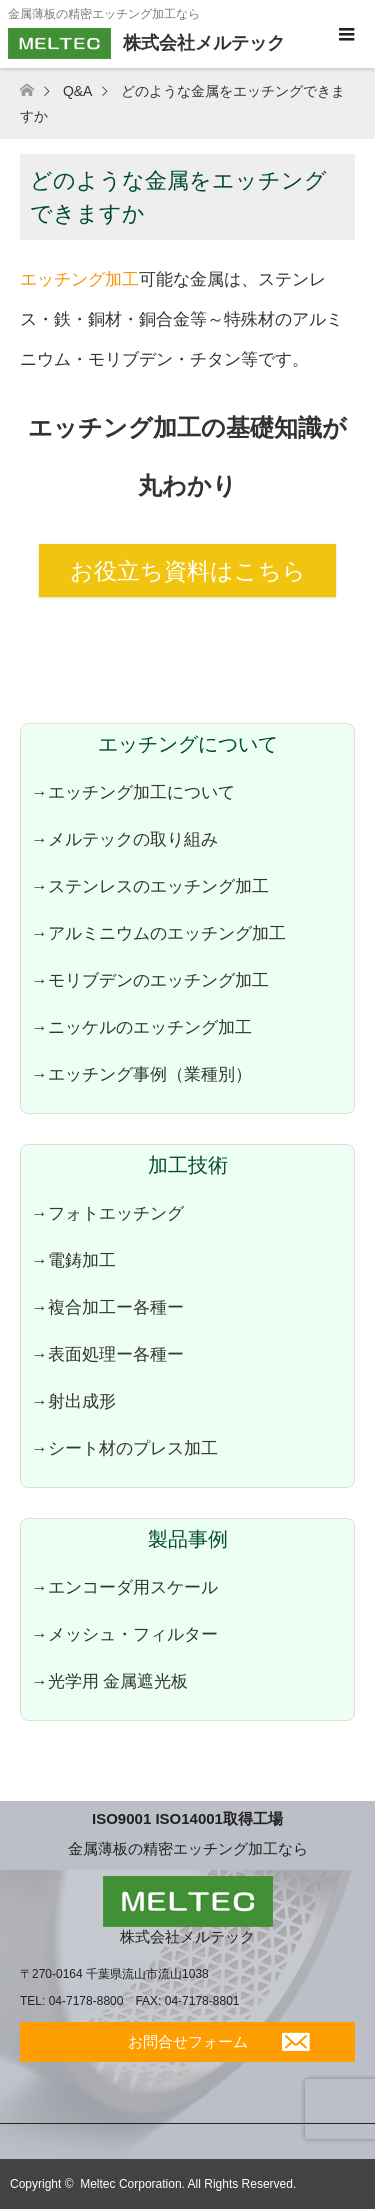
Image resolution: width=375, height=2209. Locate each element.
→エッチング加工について (133, 792)
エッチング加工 (79, 279)
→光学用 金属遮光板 (109, 1681)
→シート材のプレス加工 (124, 1448)
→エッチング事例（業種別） (141, 1074)
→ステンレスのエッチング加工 (150, 886)
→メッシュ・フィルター (124, 1634)
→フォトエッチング (107, 1213)
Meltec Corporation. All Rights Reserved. (188, 2184)
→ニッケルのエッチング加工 (141, 1027)
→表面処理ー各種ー (107, 1354)
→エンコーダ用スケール (124, 1587)
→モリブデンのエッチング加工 (150, 980)
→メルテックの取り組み (124, 839)
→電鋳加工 (73, 1260)
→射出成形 (73, 1401)
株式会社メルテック (187, 1936)
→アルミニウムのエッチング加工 (158, 933)
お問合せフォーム (188, 2041)
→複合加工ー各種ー (107, 1307)
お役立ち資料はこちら (188, 571)
